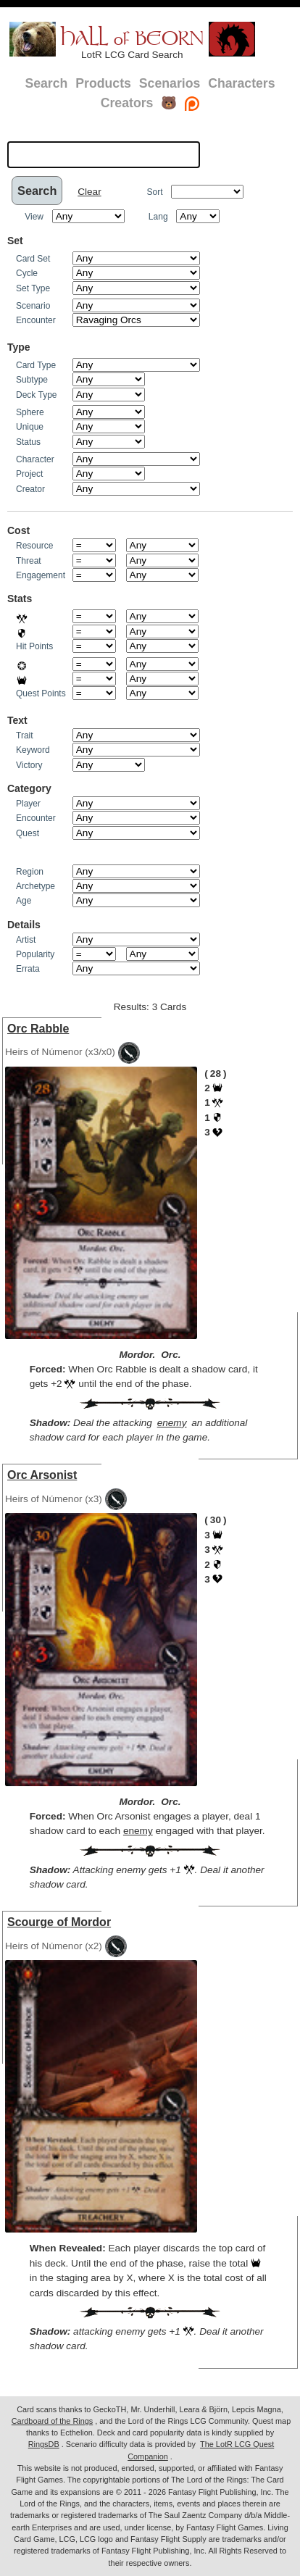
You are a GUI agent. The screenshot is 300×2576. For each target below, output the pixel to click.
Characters (241, 83)
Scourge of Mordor (59, 1922)
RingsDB (43, 2444)
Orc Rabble (38, 1028)
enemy (172, 1422)
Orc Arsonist (42, 1475)
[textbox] (103, 154)
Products (103, 83)
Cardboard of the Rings (52, 2421)
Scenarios (169, 83)
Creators (127, 103)
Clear (89, 191)
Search (46, 83)
